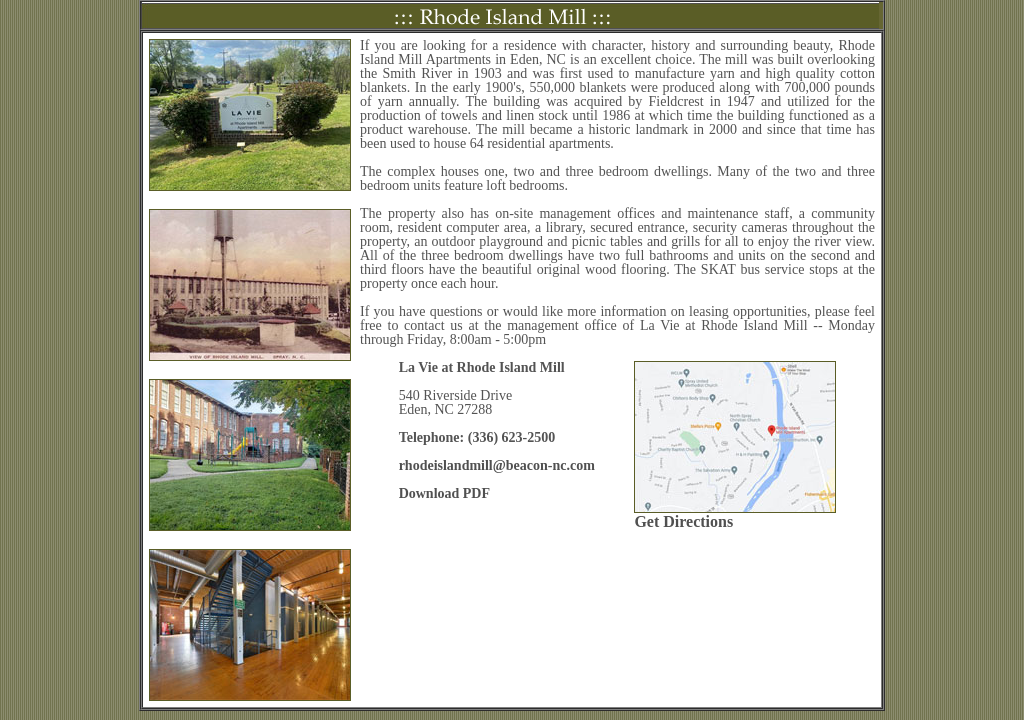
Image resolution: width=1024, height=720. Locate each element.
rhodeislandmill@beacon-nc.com (497, 465)
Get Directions (683, 521)
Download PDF (444, 493)
